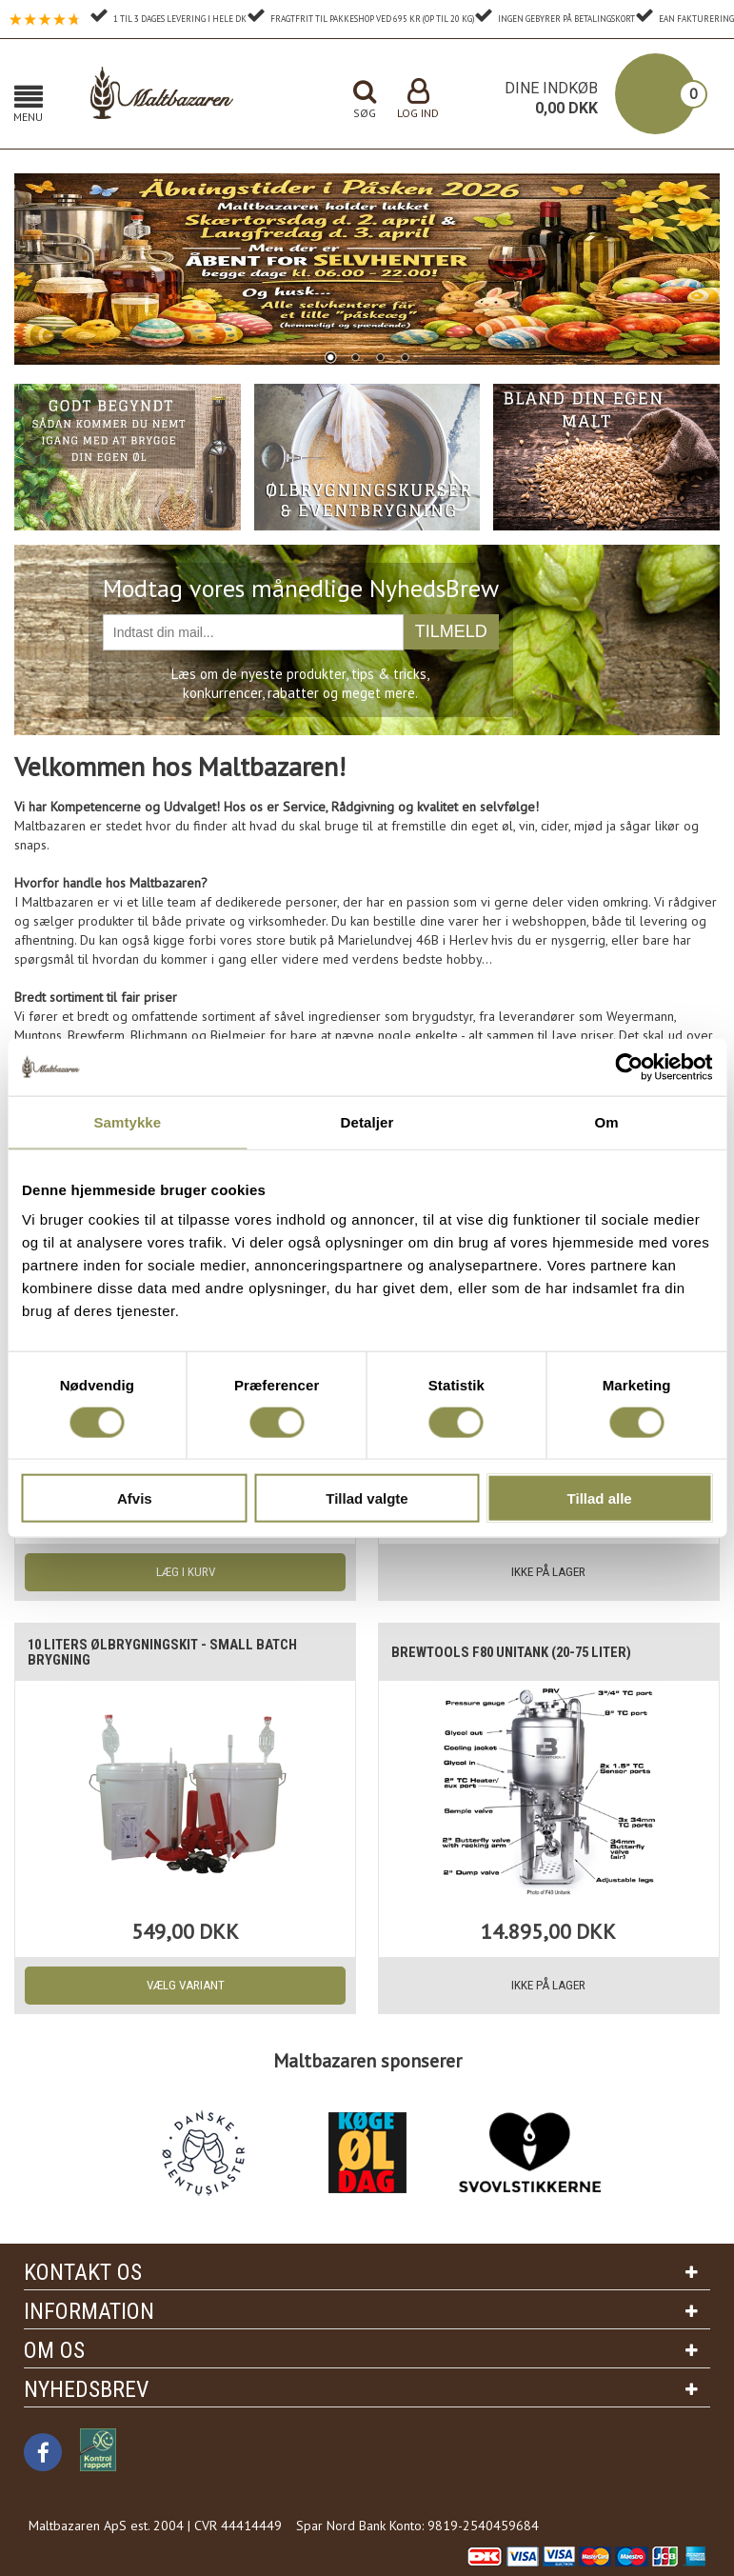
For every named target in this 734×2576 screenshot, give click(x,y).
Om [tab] (607, 1121)
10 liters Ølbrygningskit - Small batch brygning (167, 1652)
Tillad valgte (366, 1498)
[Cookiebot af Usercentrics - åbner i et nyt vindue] (629, 1066)
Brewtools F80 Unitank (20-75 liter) (517, 1652)
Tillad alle (599, 1498)
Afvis (134, 1498)
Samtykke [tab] (127, 1121)
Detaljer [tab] (367, 1121)
